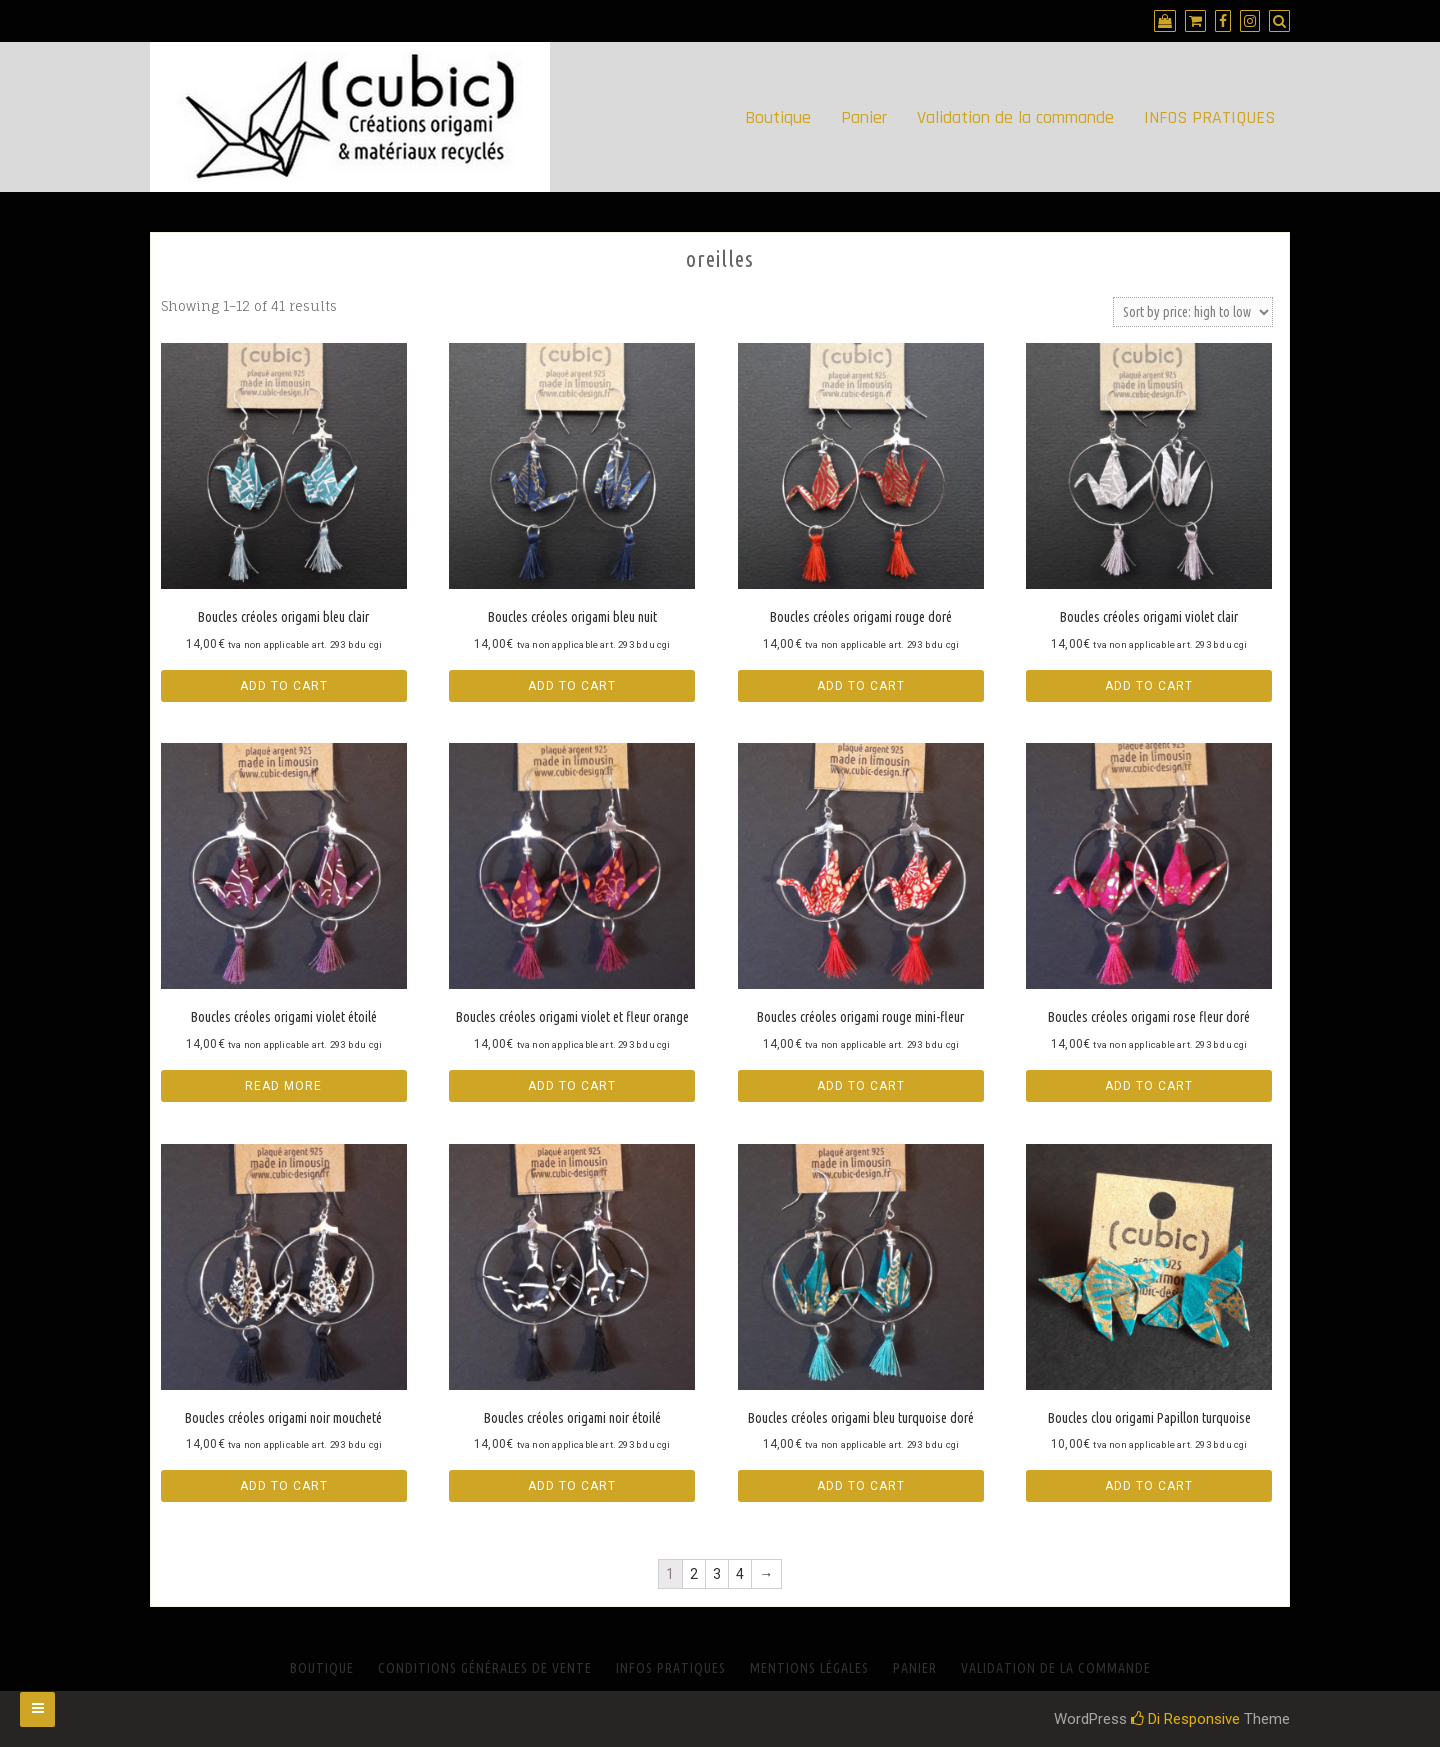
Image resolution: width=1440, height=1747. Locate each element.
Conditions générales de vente (485, 1668)
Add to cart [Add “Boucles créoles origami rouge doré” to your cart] (861, 686)
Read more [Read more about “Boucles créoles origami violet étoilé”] (283, 1086)
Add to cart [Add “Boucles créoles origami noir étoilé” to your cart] (572, 1486)
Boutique (778, 117)
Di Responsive (1185, 1719)
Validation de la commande (1015, 117)
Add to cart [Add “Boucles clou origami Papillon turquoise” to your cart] (1149, 1486)
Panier (864, 117)
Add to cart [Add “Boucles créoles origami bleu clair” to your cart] (284, 686)
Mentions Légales (809, 1668)
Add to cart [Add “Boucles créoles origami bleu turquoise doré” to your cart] (861, 1486)
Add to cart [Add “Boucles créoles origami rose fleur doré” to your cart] (1149, 1086)
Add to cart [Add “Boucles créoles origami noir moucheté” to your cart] (284, 1486)
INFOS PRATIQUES (1209, 117)
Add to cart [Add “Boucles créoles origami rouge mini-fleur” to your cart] (861, 1086)
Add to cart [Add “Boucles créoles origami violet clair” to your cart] (1149, 686)
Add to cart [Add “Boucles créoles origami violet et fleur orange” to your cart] (572, 1086)
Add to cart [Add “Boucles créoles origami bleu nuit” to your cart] (572, 686)
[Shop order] (1193, 312)
